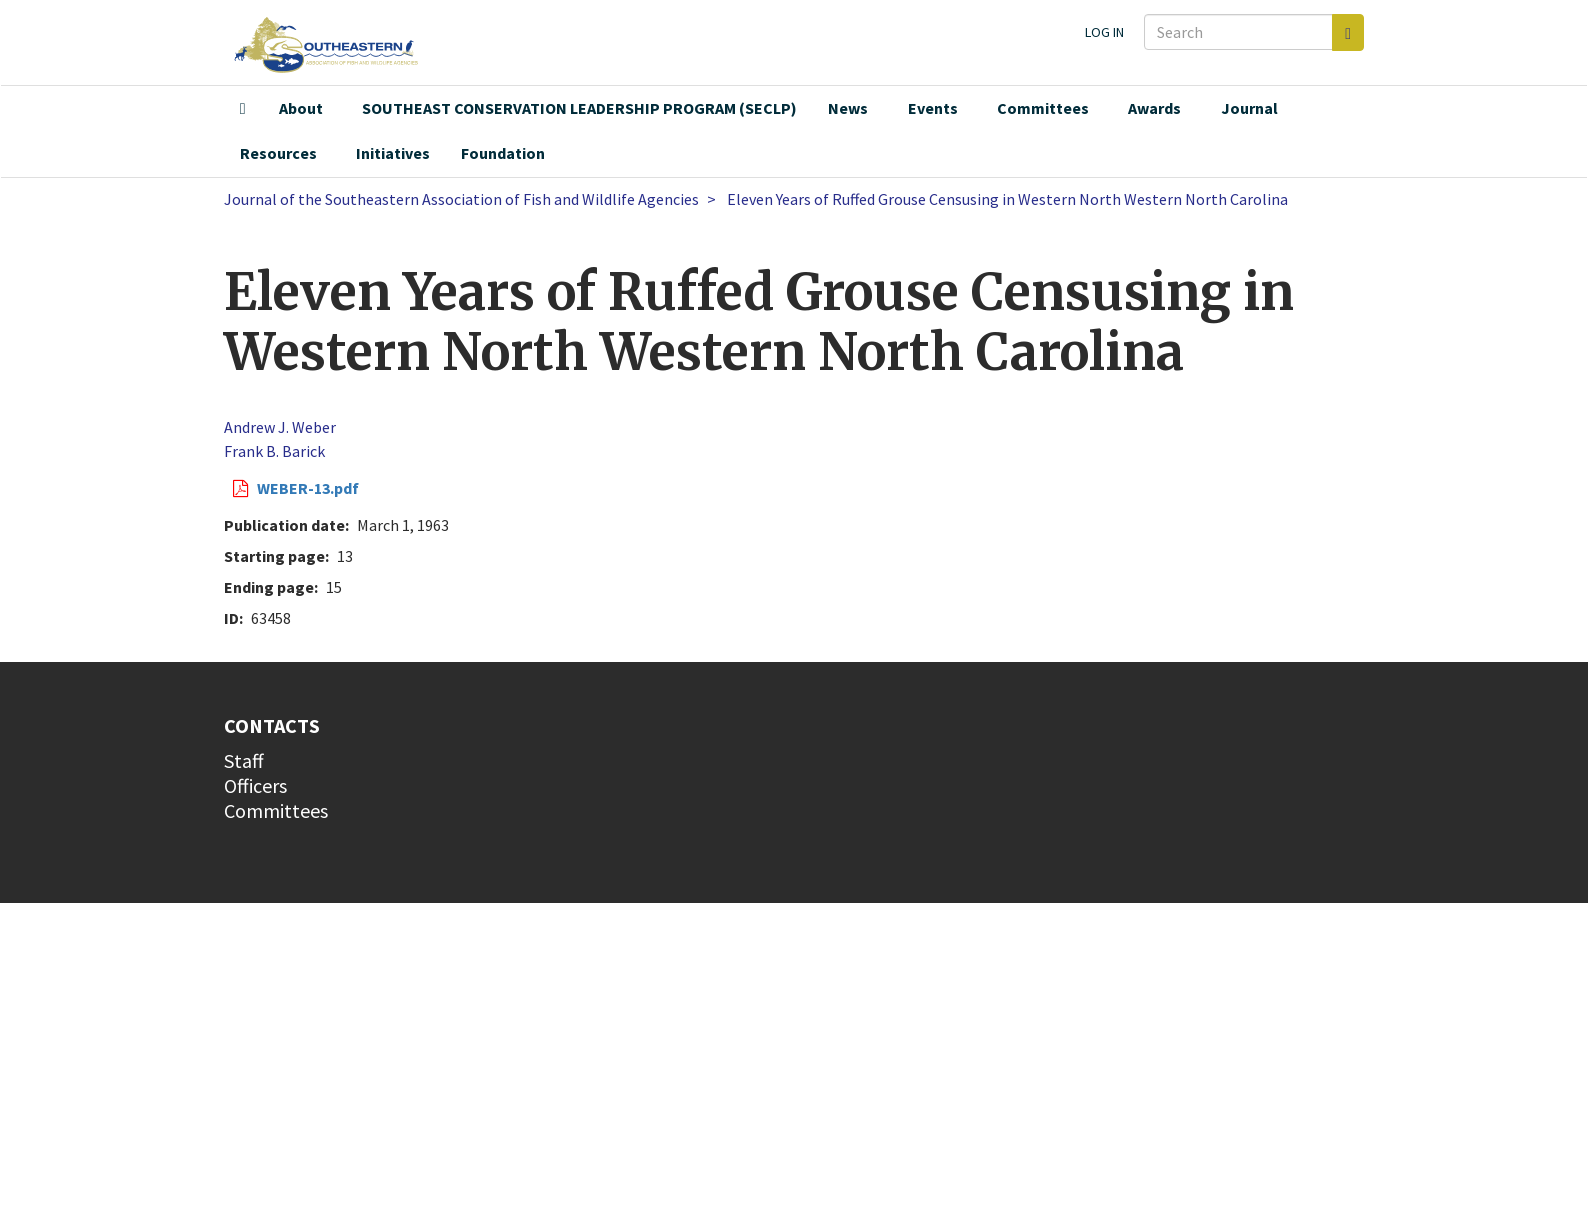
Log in (1104, 32)
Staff (244, 760)
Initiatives (393, 153)
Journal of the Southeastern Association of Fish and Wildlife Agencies (461, 199)
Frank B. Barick (274, 451)
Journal (1249, 108)
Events (933, 108)
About (301, 108)
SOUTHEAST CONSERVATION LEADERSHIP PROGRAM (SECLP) (579, 108)
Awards (1154, 108)
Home (243, 109)
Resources (278, 153)
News (848, 108)
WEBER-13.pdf (308, 488)
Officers (255, 785)
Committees (1043, 108)
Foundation (503, 153)
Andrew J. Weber (280, 427)
